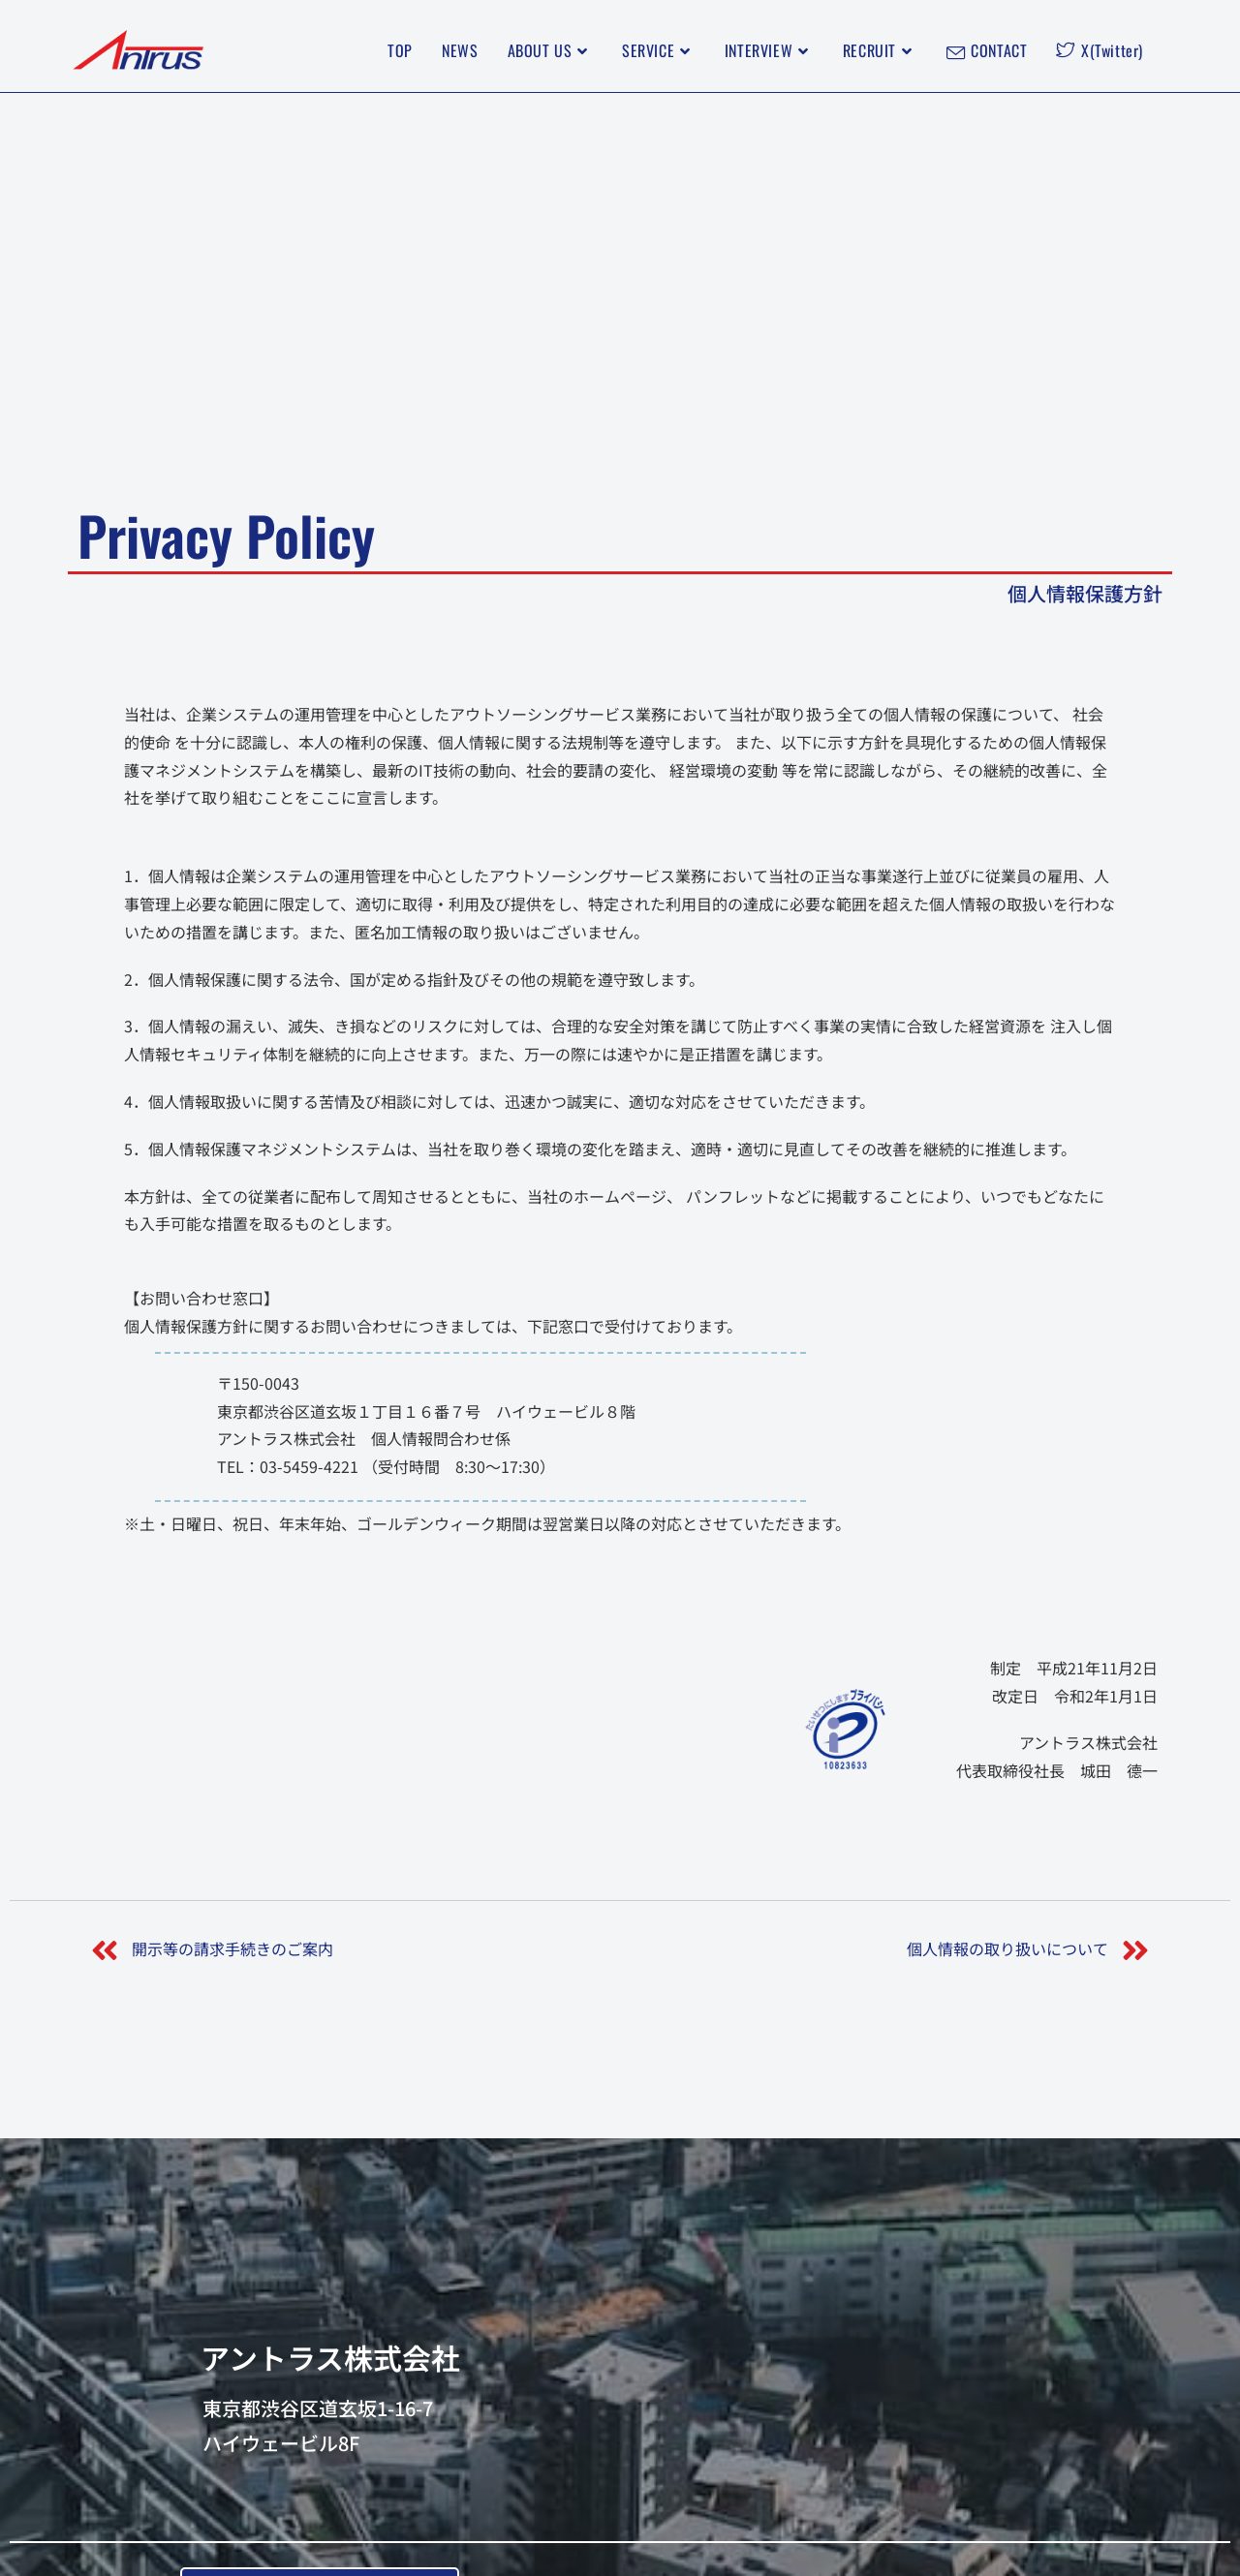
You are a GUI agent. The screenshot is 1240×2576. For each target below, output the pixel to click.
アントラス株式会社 (330, 2357)
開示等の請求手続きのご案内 (232, 1948)
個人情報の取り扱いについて (1007, 1948)
